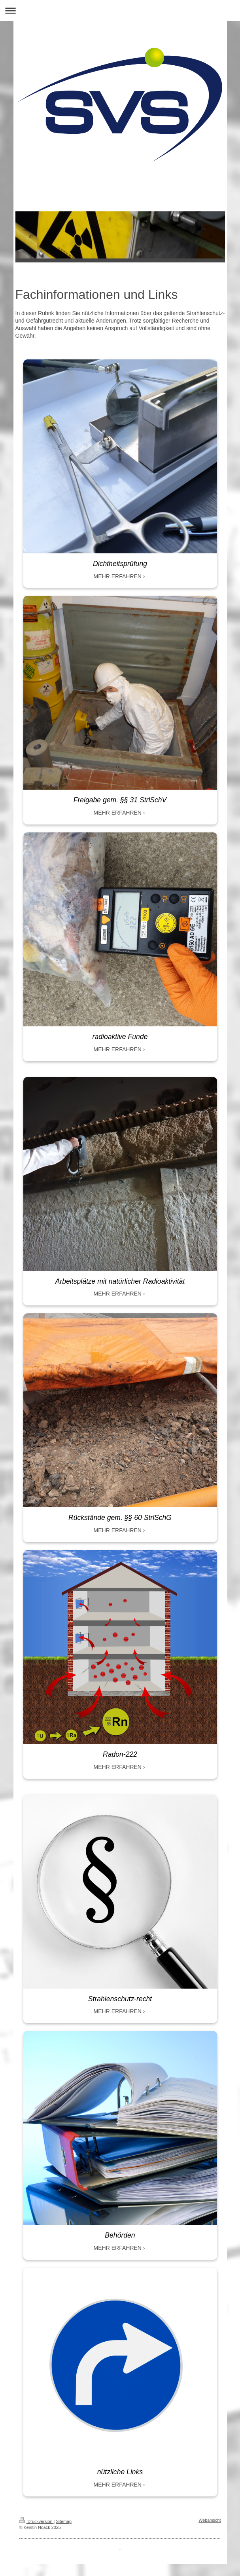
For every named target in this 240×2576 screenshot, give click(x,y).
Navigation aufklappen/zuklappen (120, 10)
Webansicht (209, 2520)
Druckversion (36, 2521)
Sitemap (64, 2521)
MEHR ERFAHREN (118, 576)
